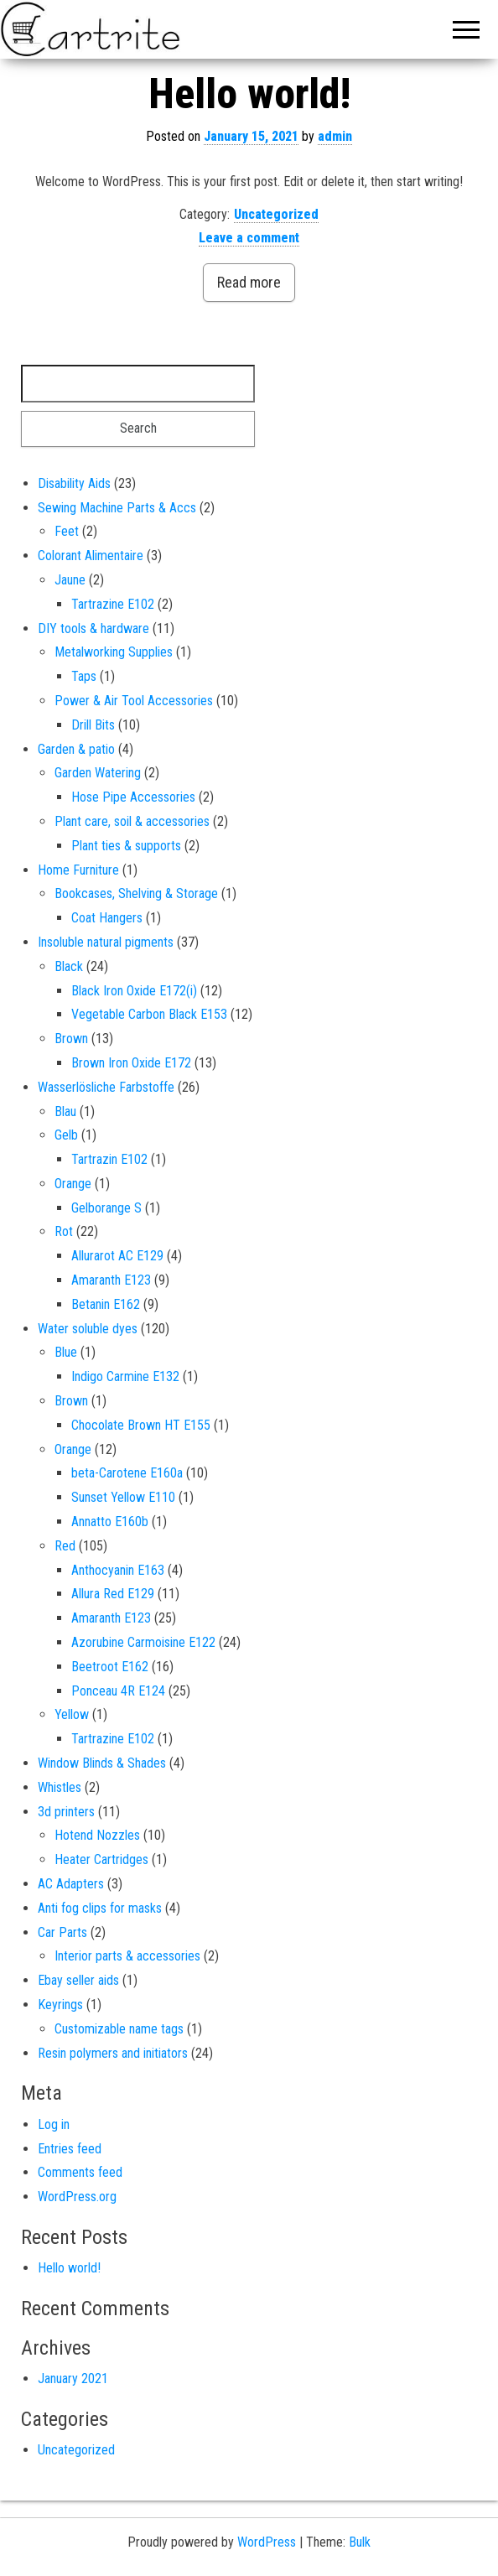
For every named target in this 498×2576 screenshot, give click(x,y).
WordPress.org (77, 2197)
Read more (249, 282)
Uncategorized (276, 214)
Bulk (360, 2542)
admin (335, 136)
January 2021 (73, 2378)
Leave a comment (249, 238)
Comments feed (80, 2172)
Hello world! (249, 94)
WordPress (266, 2542)
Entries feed (69, 2149)
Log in (54, 2124)
